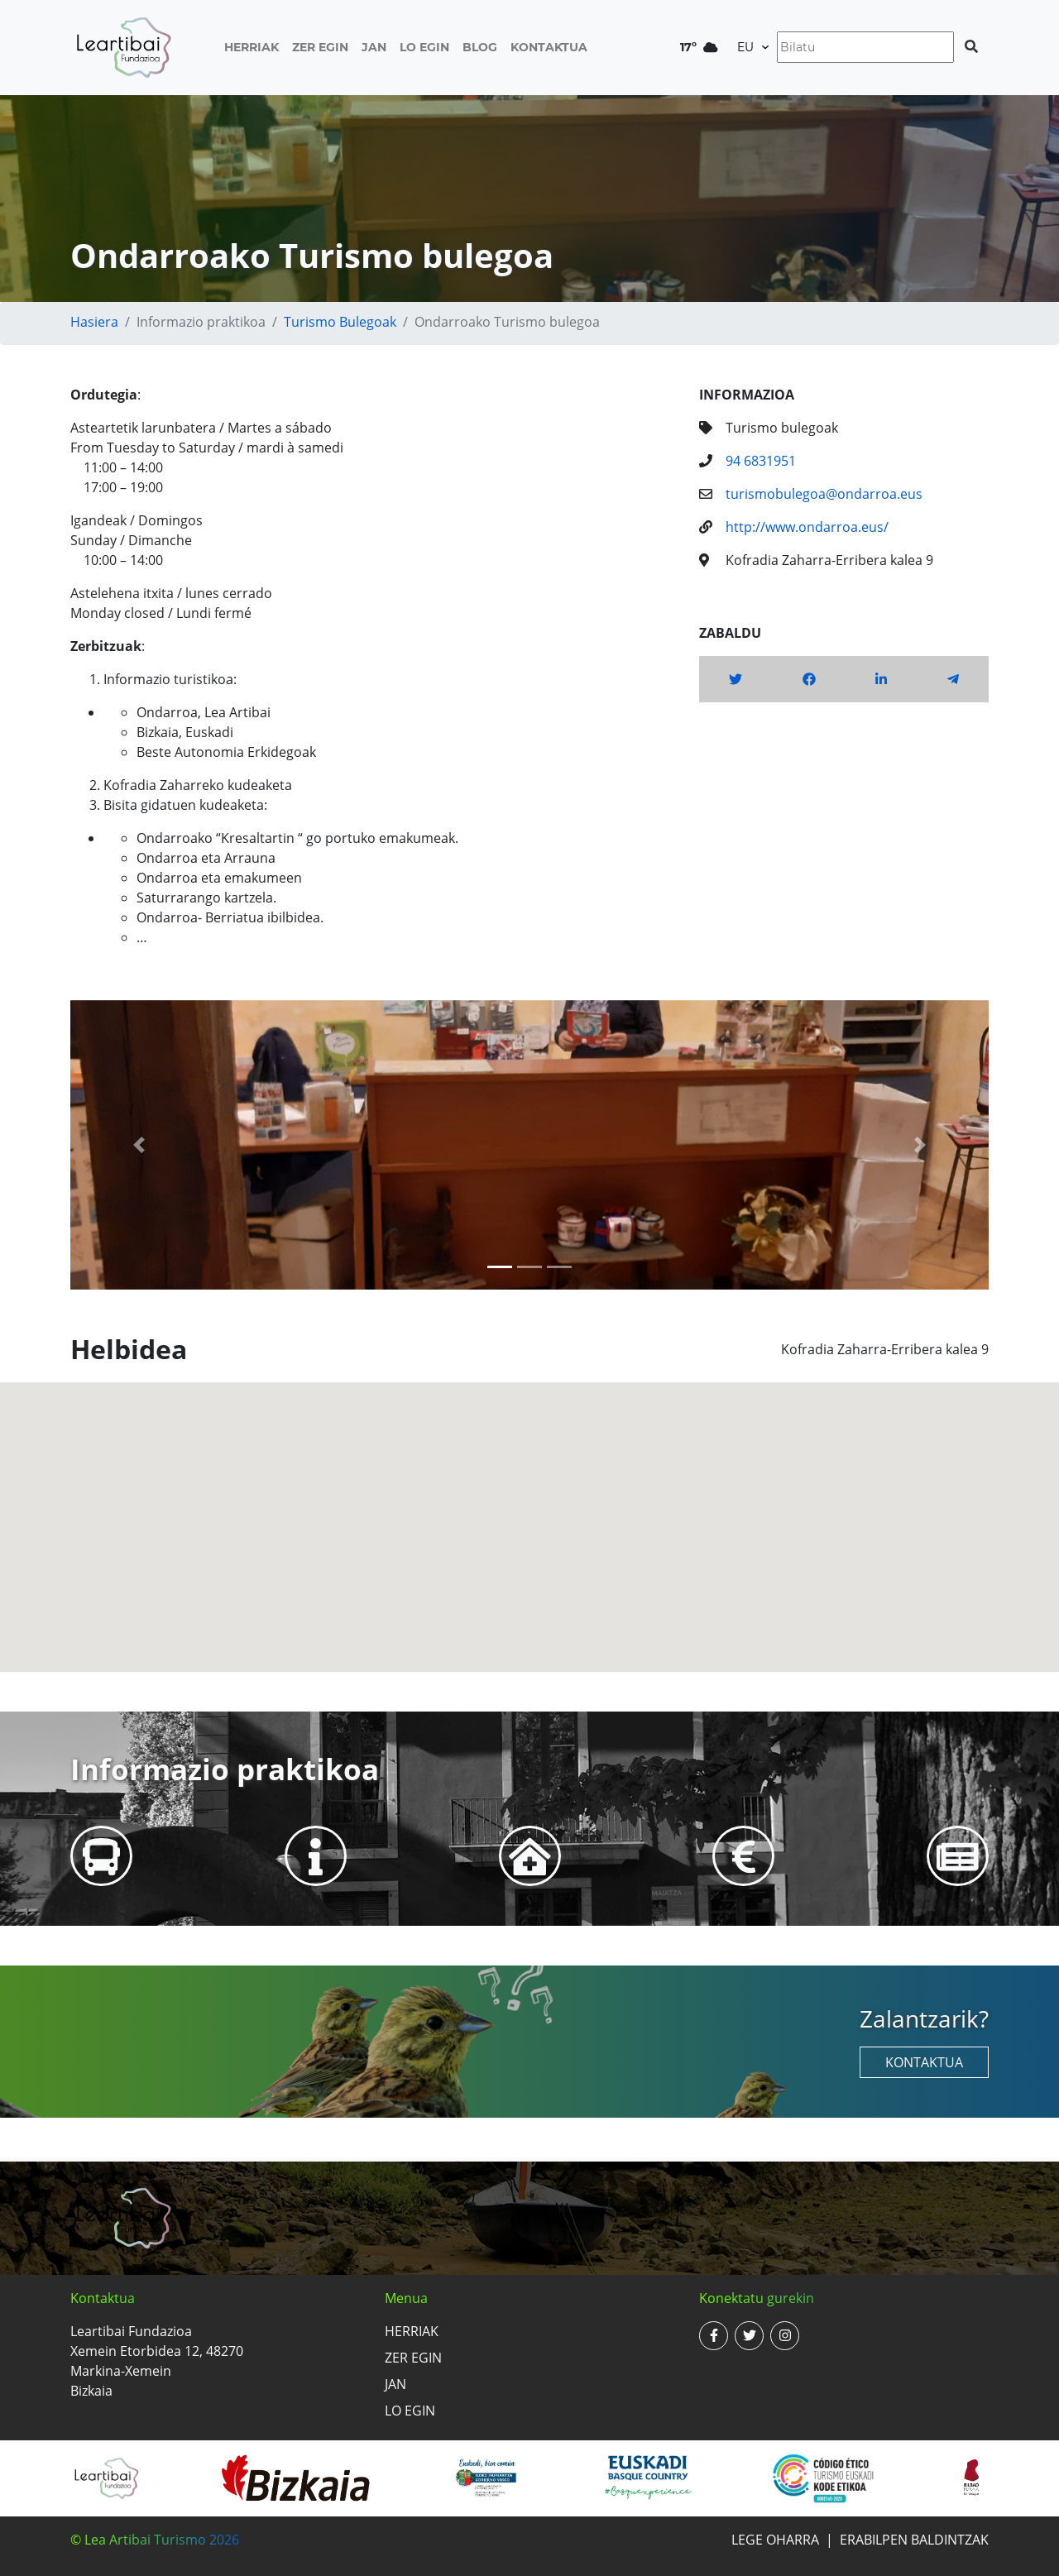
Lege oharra (775, 2540)
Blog (479, 47)
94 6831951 (761, 461)
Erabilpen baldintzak (914, 2540)
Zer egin (320, 47)
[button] (139, 1145)
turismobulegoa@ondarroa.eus (824, 494)
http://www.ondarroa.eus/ (807, 527)
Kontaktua (548, 47)
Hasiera (94, 322)
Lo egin (424, 47)
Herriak (251, 47)
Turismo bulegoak (340, 322)
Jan (374, 47)
